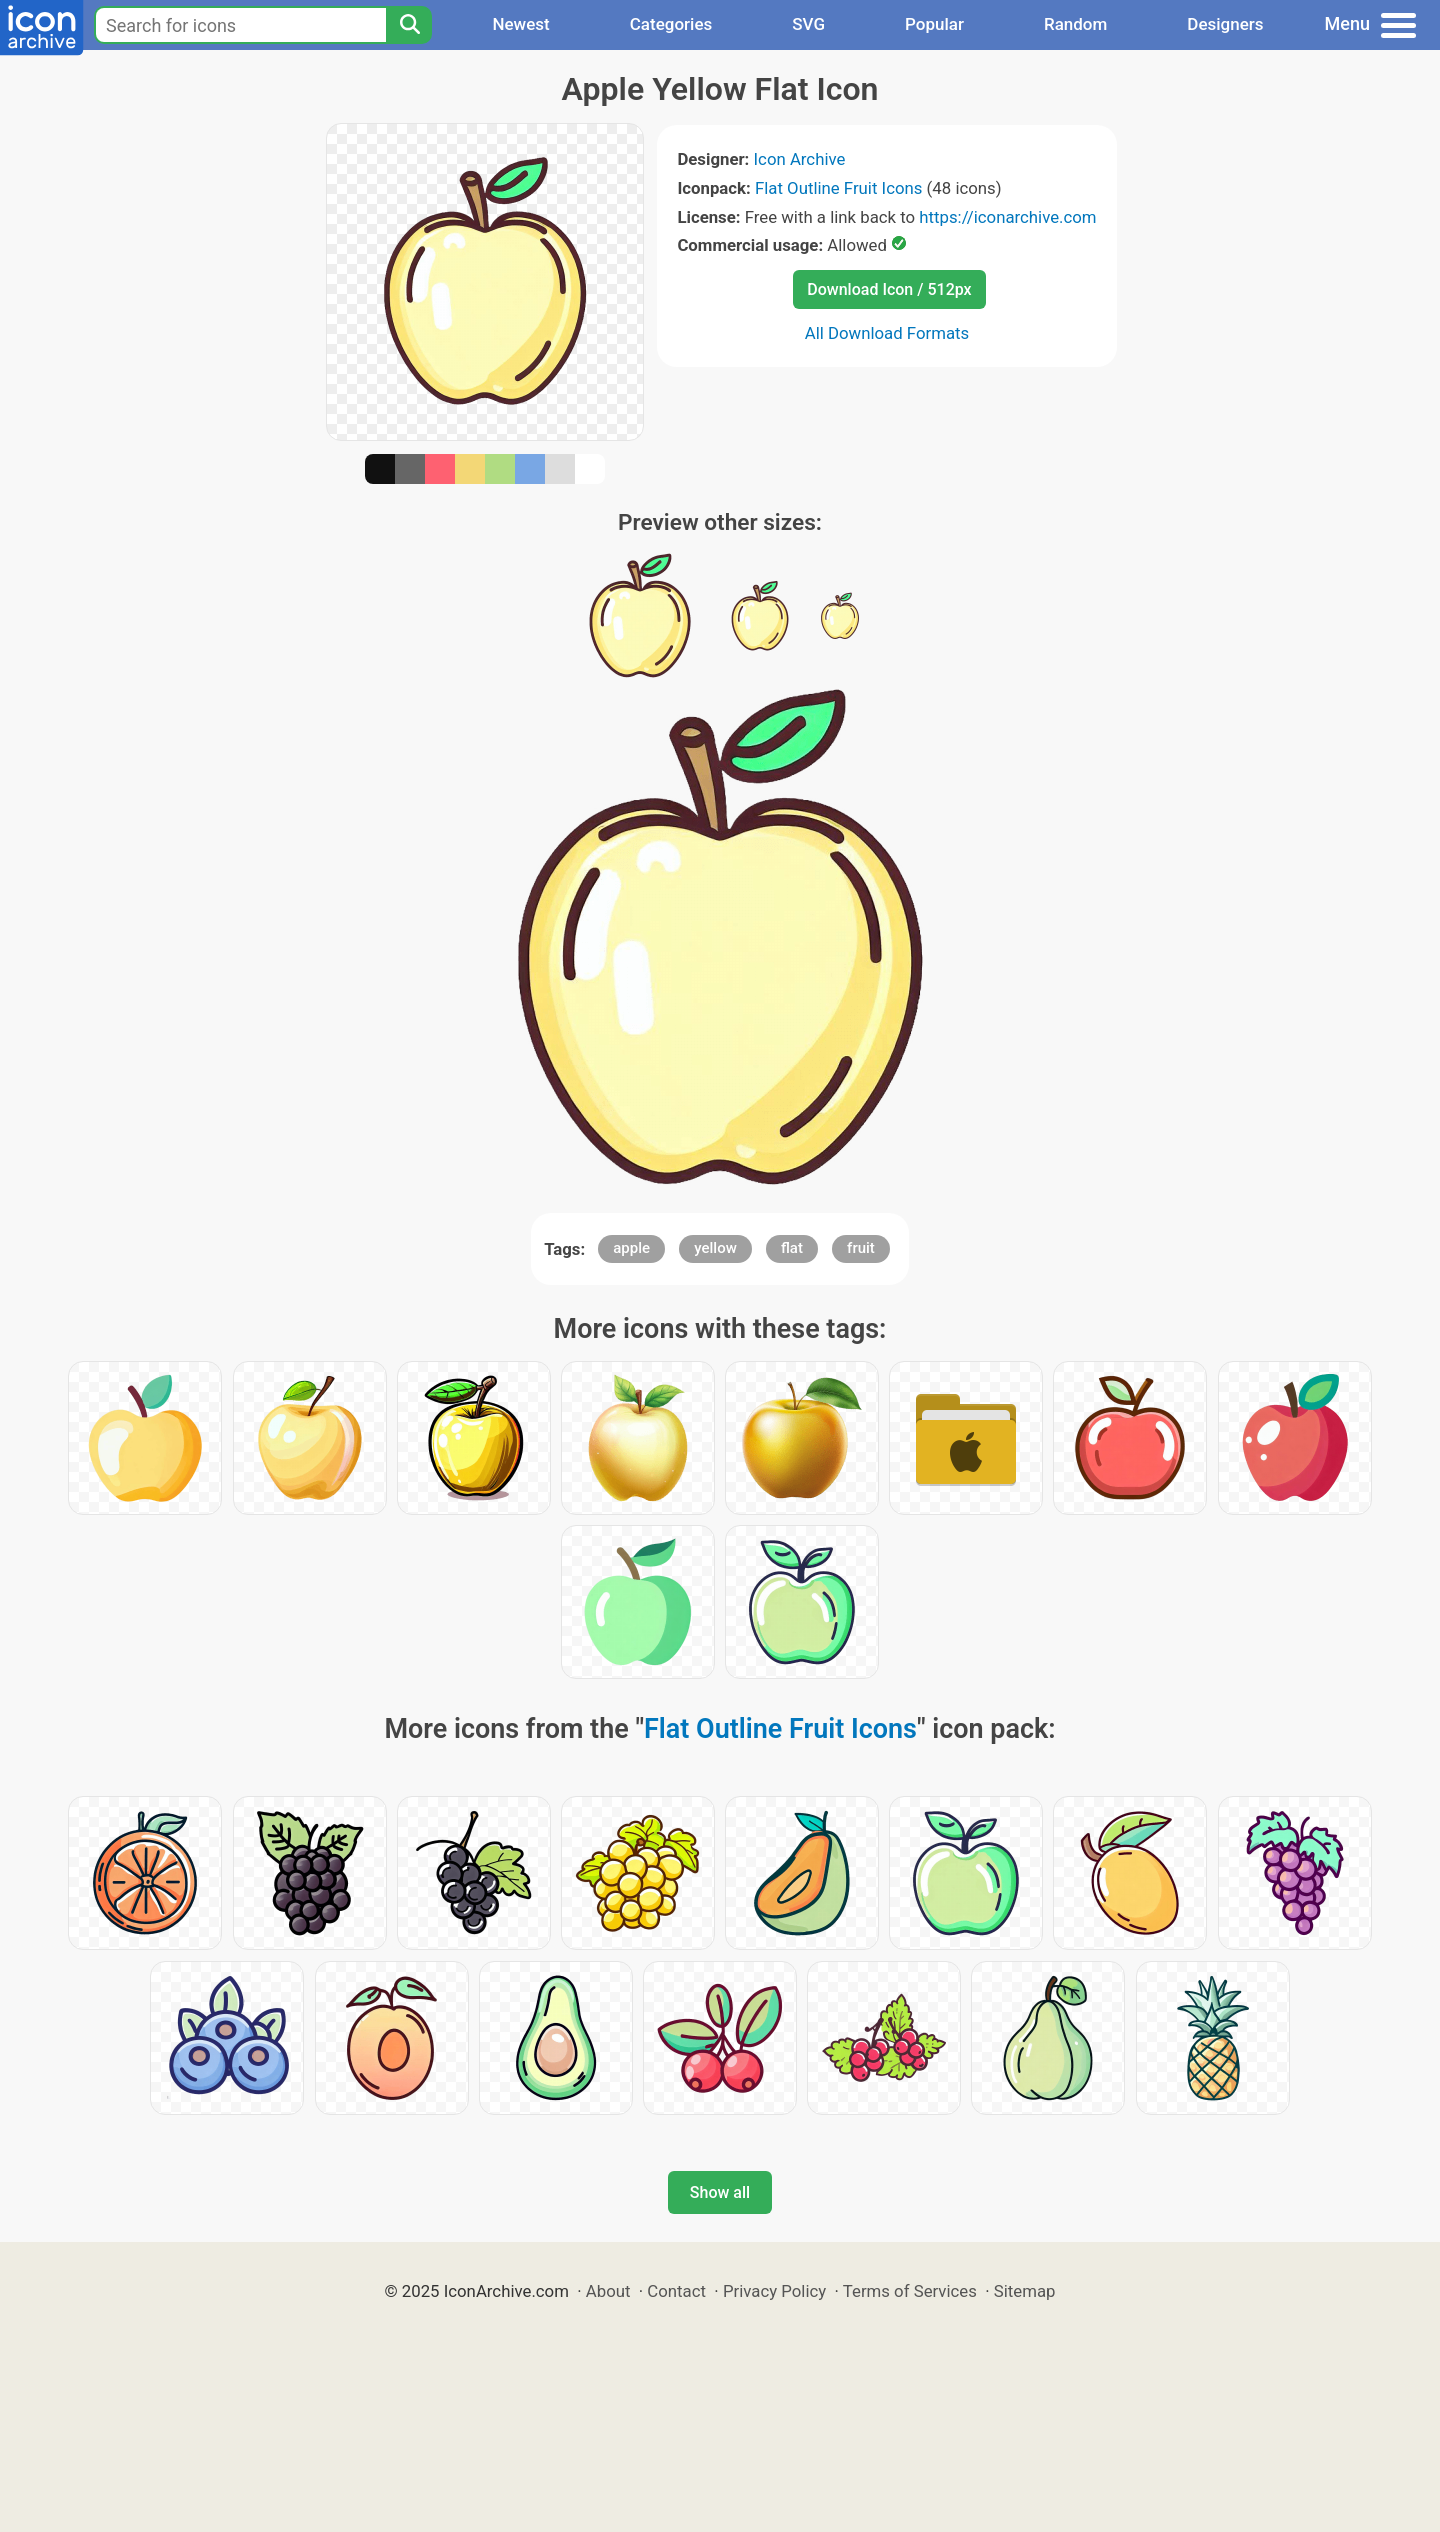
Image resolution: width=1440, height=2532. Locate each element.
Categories (671, 24)
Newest (520, 24)
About (608, 2291)
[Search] (409, 25)
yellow (715, 1248)
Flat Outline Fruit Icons (839, 188)
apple (631, 1248)
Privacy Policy (774, 2291)
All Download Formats (887, 333)
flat (792, 1248)
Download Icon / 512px (889, 289)
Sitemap (1025, 2291)
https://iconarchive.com (1007, 217)
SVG (808, 24)
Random (1075, 24)
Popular (934, 24)
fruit (861, 1248)
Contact (676, 2291)
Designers (1225, 24)
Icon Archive (800, 159)
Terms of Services (910, 2291)
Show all (720, 2192)
